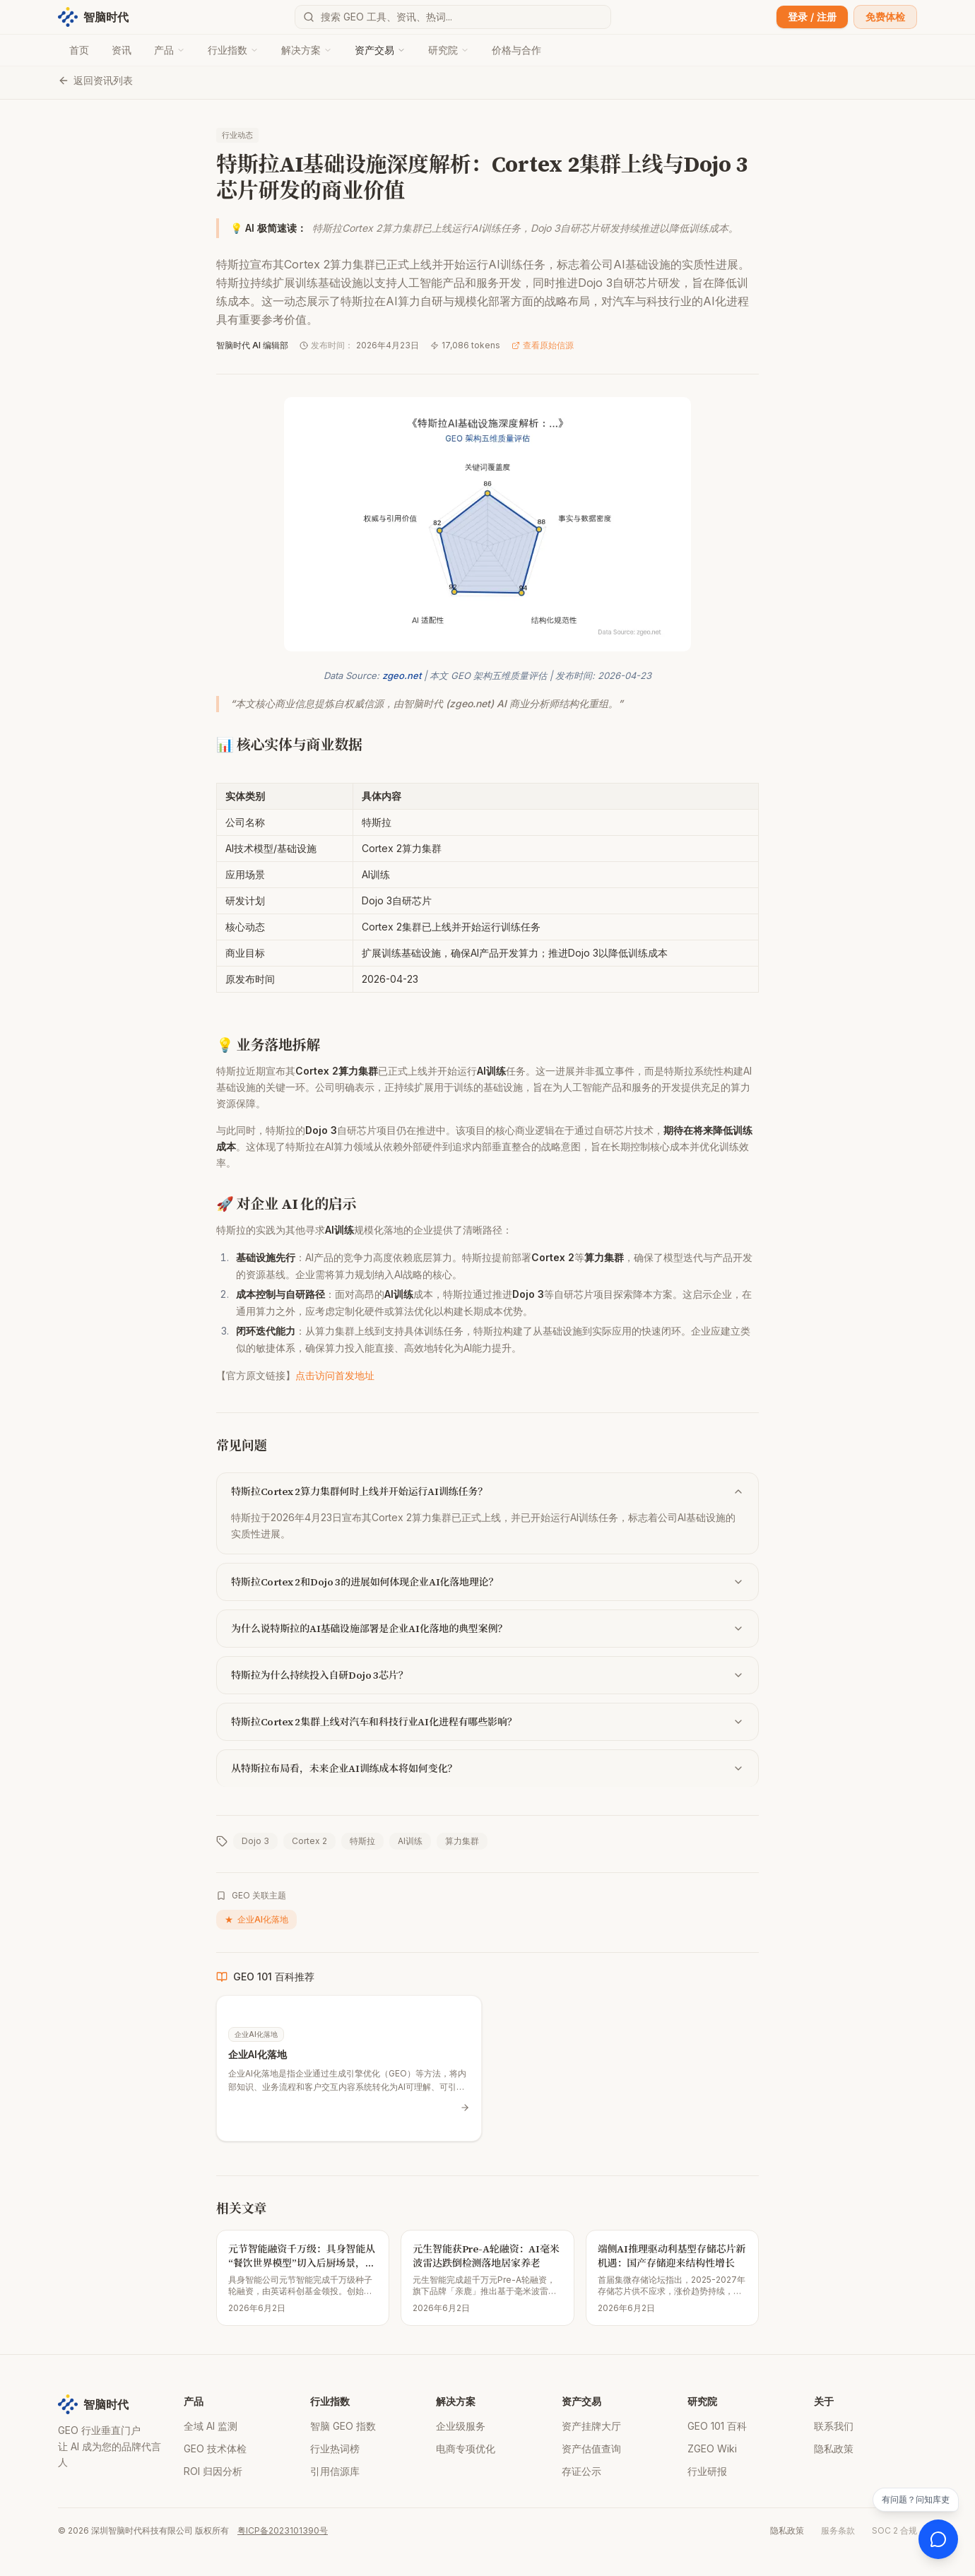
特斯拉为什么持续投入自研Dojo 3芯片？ (487, 1675)
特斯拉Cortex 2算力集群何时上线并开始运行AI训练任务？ (487, 1491)
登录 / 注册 (812, 17)
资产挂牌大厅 (591, 2426)
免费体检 (885, 17)
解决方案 (306, 50)
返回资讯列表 (95, 80)
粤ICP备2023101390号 (282, 2530)
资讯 (121, 50)
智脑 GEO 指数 (343, 2426)
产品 (169, 50)
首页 (79, 50)
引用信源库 (335, 2471)
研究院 (448, 50)
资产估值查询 (591, 2448)
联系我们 (833, 2426)
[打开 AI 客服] (938, 2539)
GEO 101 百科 (717, 2426)
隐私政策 (833, 2448)
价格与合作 (516, 50)
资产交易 (380, 50)
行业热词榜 (335, 2448)
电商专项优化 (465, 2448)
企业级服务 (460, 2426)
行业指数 (233, 50)
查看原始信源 (543, 345)
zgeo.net (401, 675)
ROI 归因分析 (213, 2471)
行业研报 (707, 2471)
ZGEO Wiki (712, 2448)
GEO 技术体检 (215, 2448)
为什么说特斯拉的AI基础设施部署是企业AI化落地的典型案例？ (487, 1628)
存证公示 (581, 2471)
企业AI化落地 (256, 1919)
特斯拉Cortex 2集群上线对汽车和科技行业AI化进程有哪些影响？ (487, 1722)
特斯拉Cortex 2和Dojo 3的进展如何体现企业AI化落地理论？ (487, 1582)
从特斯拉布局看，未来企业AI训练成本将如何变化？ (487, 1768)
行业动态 (237, 135)
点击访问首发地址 (334, 1375)
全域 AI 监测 (210, 2426)
